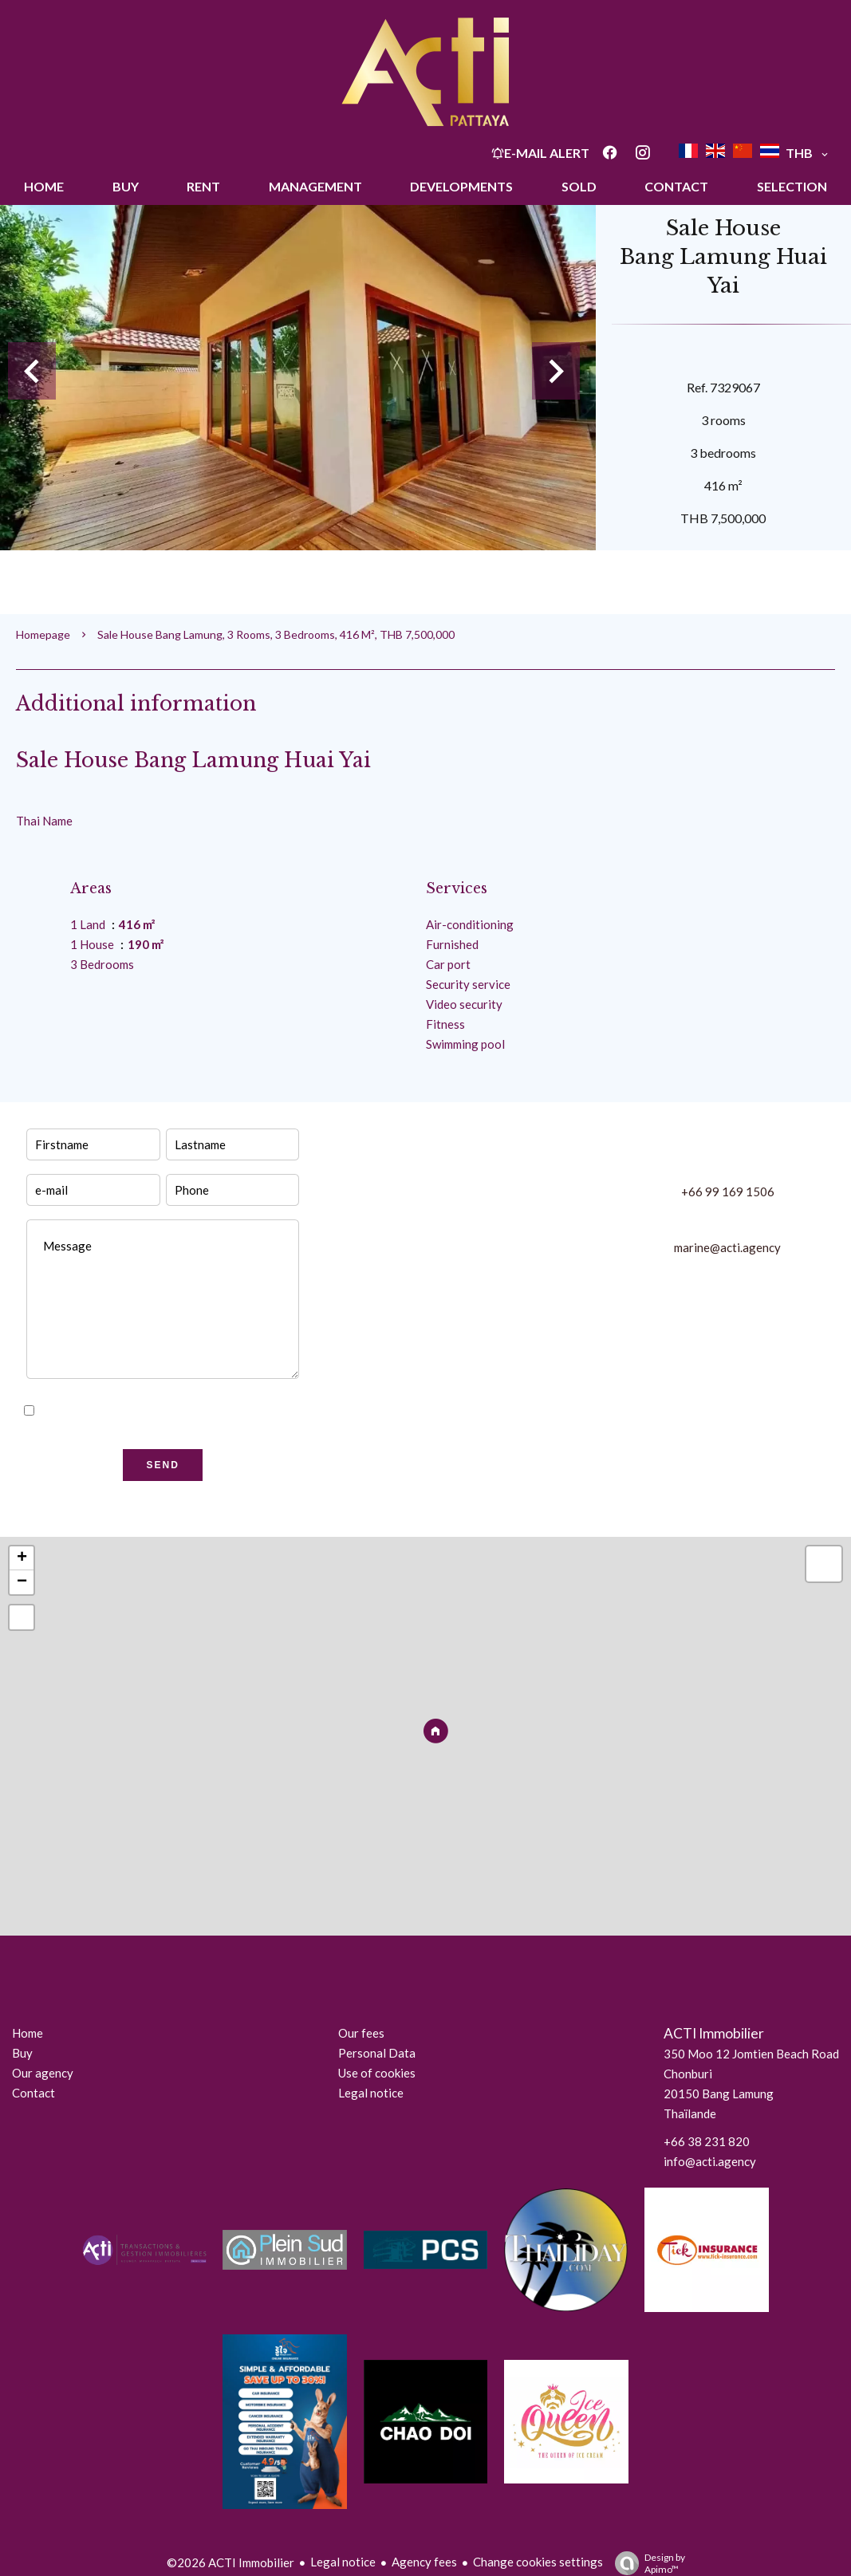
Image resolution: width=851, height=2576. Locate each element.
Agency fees (424, 2561)
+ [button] (22, 1558)
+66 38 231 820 (707, 2141)
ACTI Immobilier (714, 2033)
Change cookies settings (538, 2561)
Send (163, 1465)
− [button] (22, 1582)
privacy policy (220, 1411)
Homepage (43, 634)
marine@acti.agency (727, 1247)
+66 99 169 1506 (727, 1191)
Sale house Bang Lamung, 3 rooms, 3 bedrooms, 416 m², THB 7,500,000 (276, 634)
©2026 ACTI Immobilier (230, 2562)
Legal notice (343, 2561)
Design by (646, 2563)
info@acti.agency (710, 2161)
